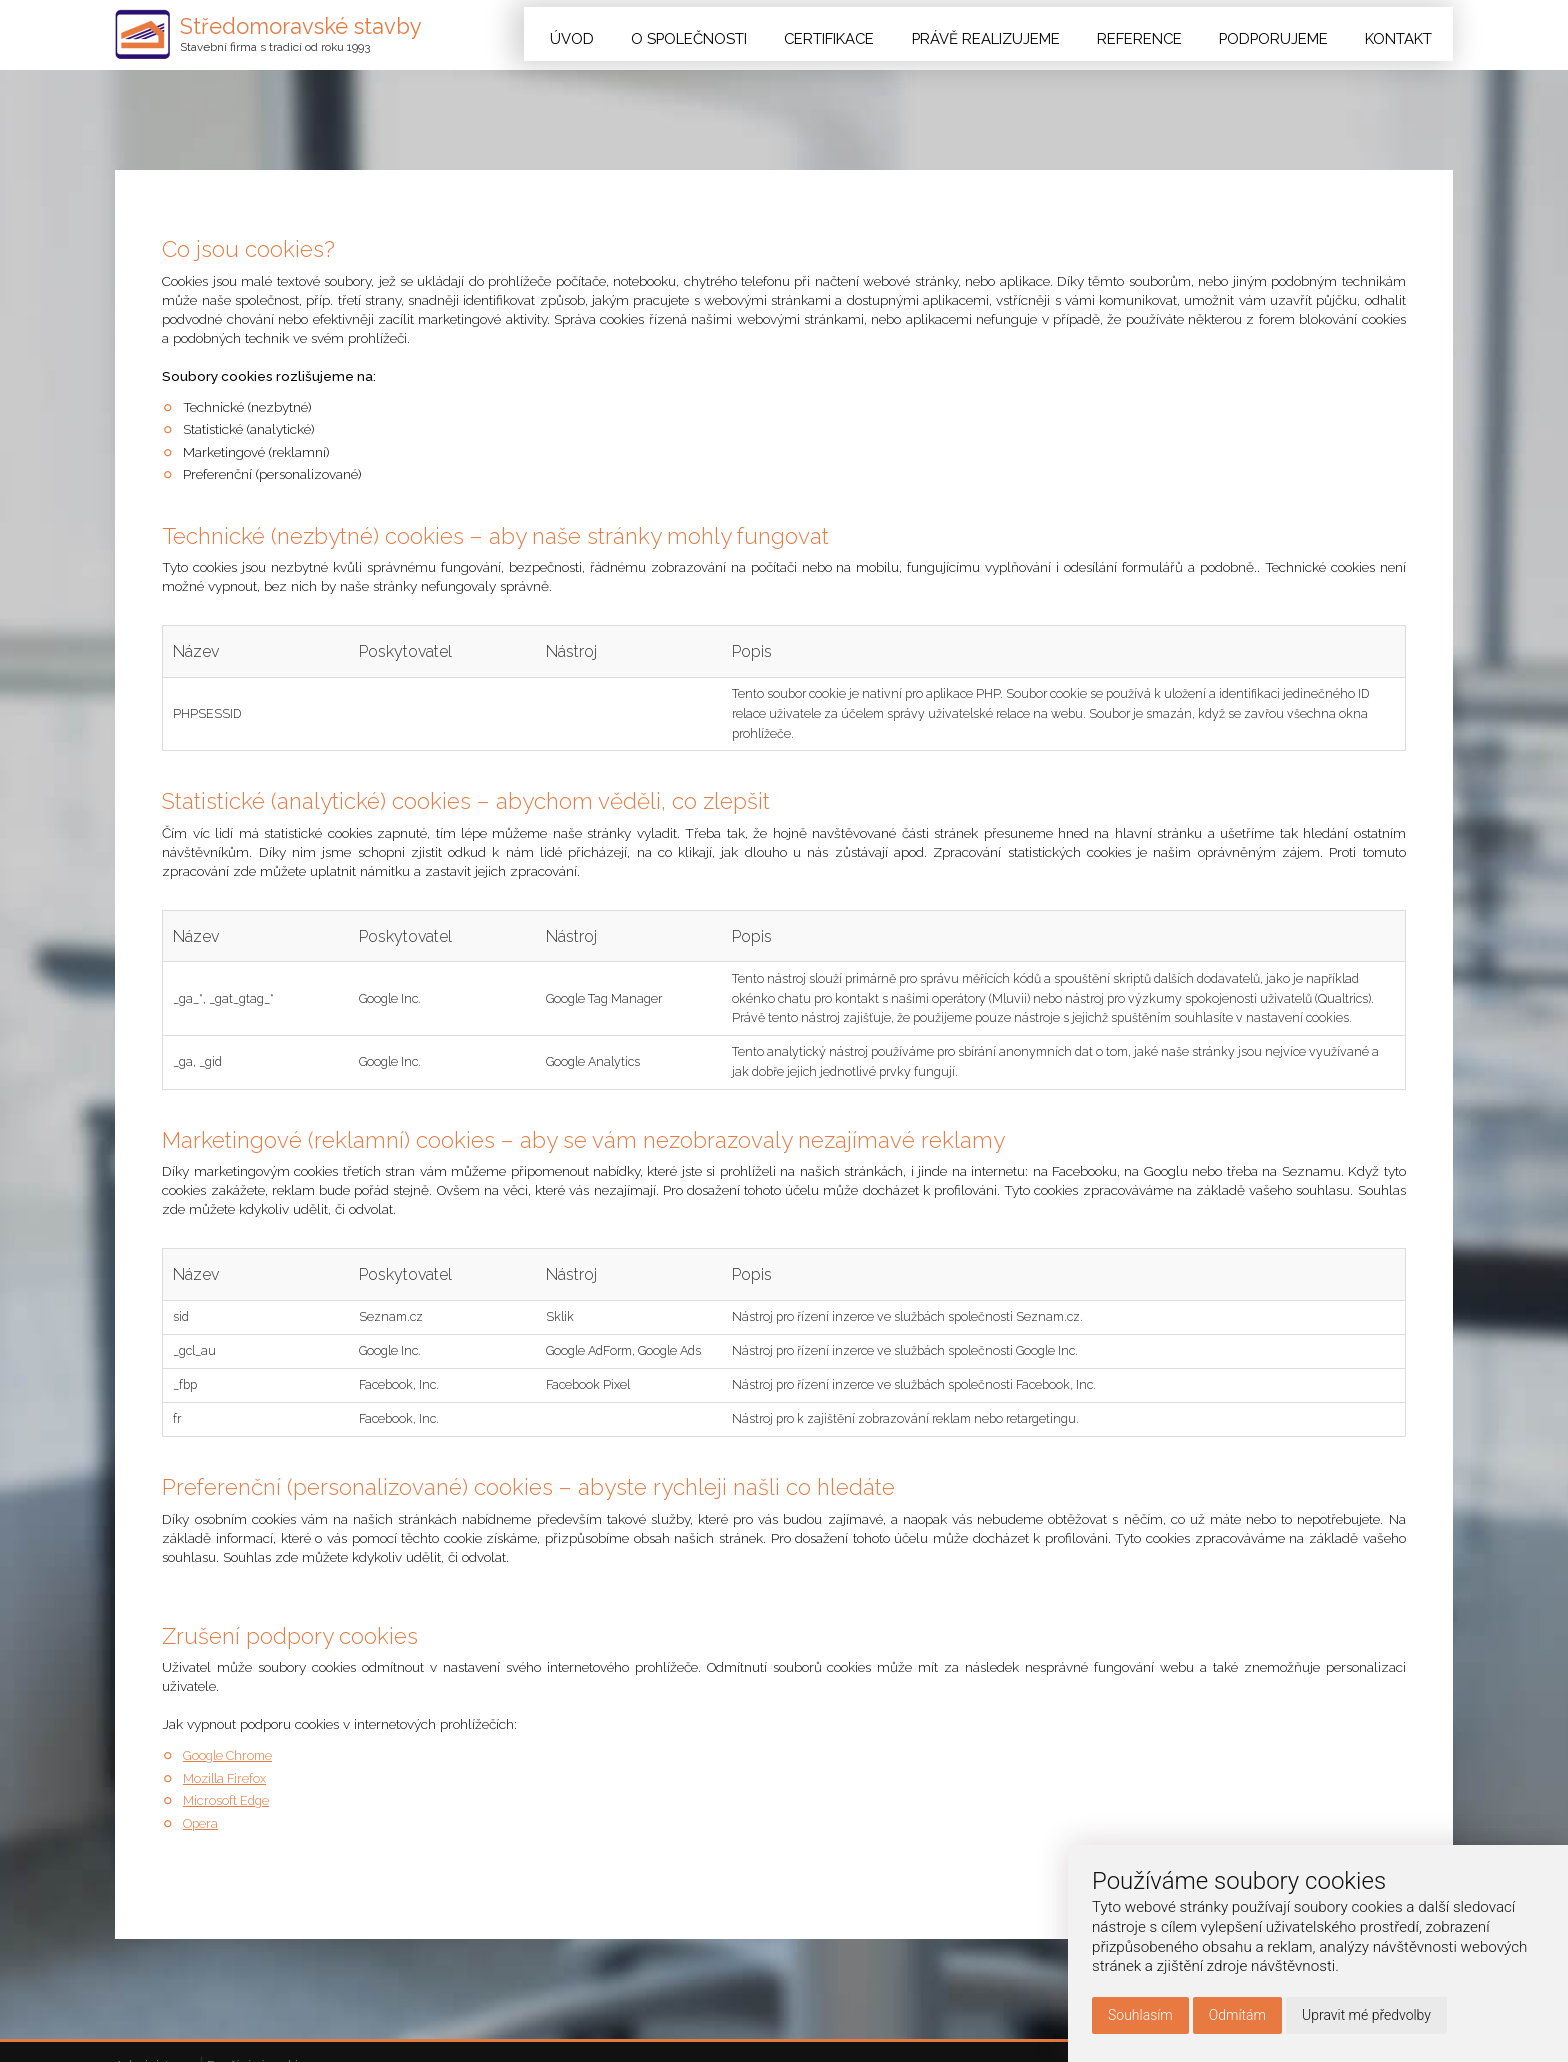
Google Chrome (231, 1968)
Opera (201, 2035)
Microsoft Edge (228, 2012)
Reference (1160, 34)
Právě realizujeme (1018, 34)
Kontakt (1403, 34)
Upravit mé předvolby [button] (1366, 2015)
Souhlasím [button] (1140, 2015)
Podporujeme (1285, 34)
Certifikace (871, 34)
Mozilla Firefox (228, 1990)
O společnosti (738, 34)
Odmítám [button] (1237, 2015)
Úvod (627, 34)
